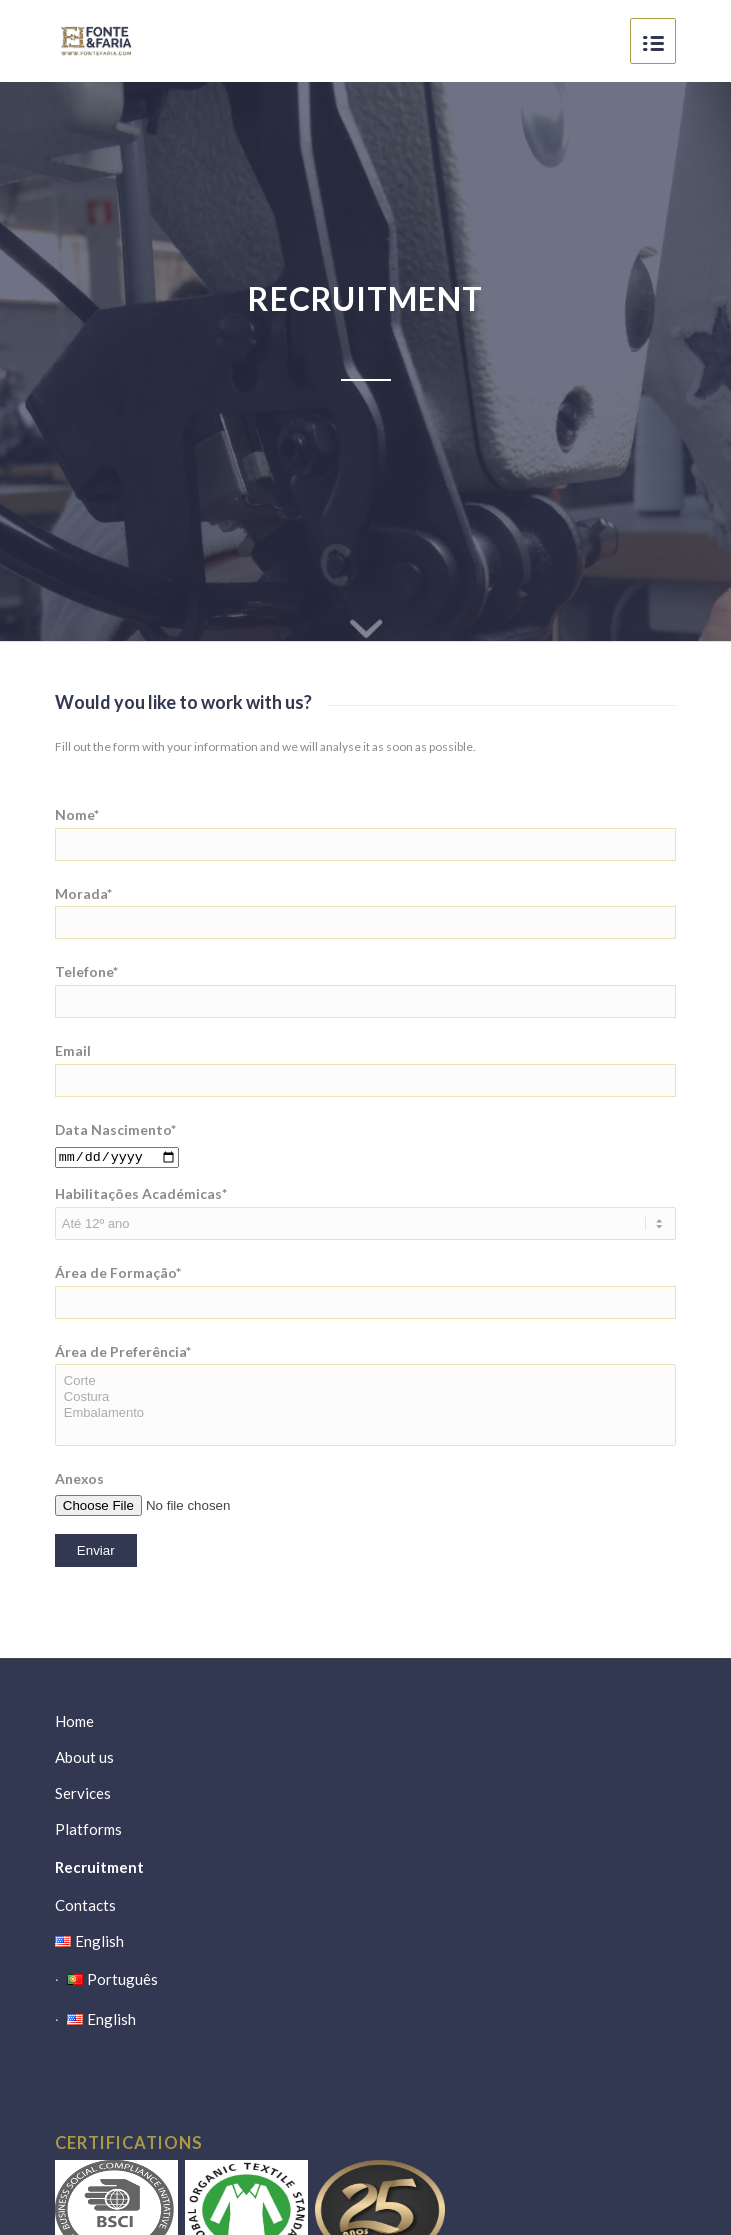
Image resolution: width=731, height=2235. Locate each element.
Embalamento (365, 1413)
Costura (365, 1397)
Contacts (85, 1905)
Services (83, 1793)
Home (74, 1721)
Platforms (88, 1829)
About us (84, 1757)
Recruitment (99, 1867)
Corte (365, 1381)
